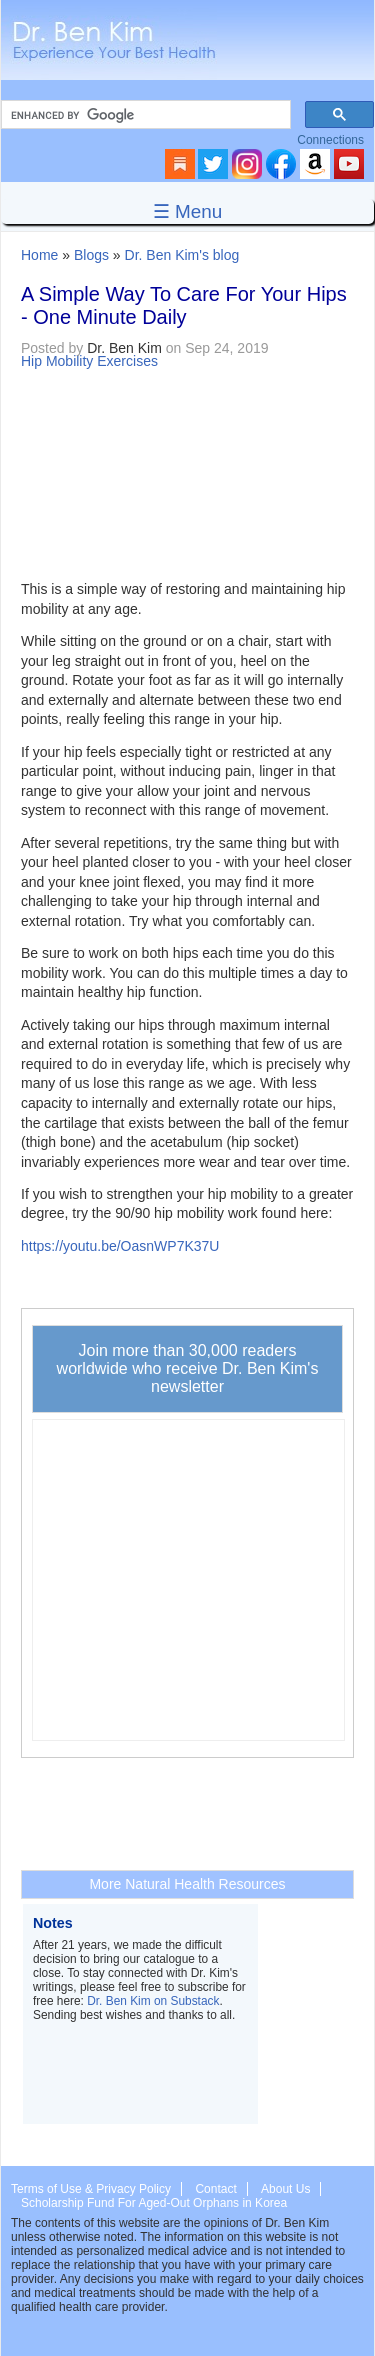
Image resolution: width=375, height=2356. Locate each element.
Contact (215, 2189)
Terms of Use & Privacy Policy (91, 2189)
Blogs (91, 255)
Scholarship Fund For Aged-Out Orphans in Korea (154, 2203)
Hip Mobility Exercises (89, 361)
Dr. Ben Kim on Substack (153, 2001)
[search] (144, 115)
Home (39, 255)
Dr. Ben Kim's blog (182, 255)
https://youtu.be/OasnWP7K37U (120, 1246)
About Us (285, 2189)
